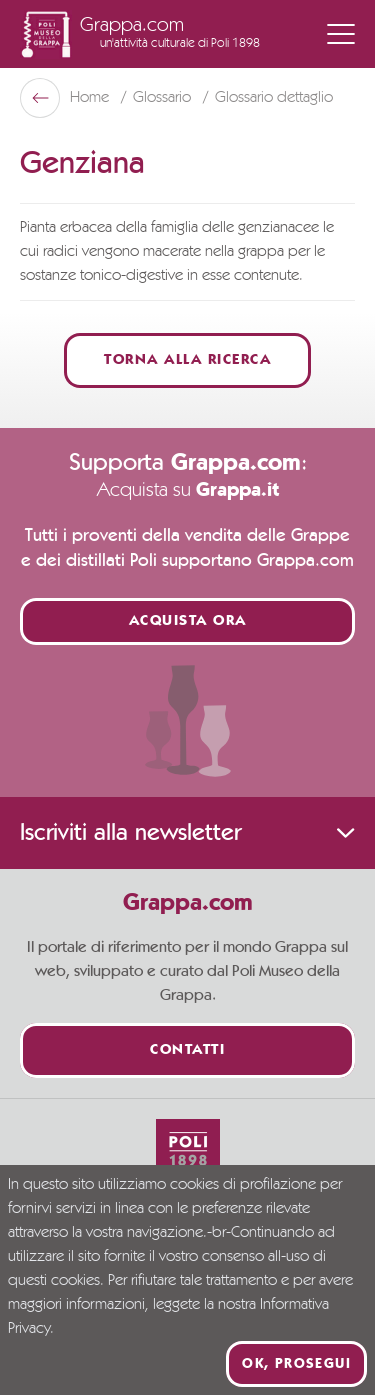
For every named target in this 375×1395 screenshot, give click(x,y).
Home (91, 98)
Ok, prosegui (296, 1364)
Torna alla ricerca (187, 360)
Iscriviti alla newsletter (187, 833)
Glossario (164, 98)
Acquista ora (188, 621)
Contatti (187, 1050)
